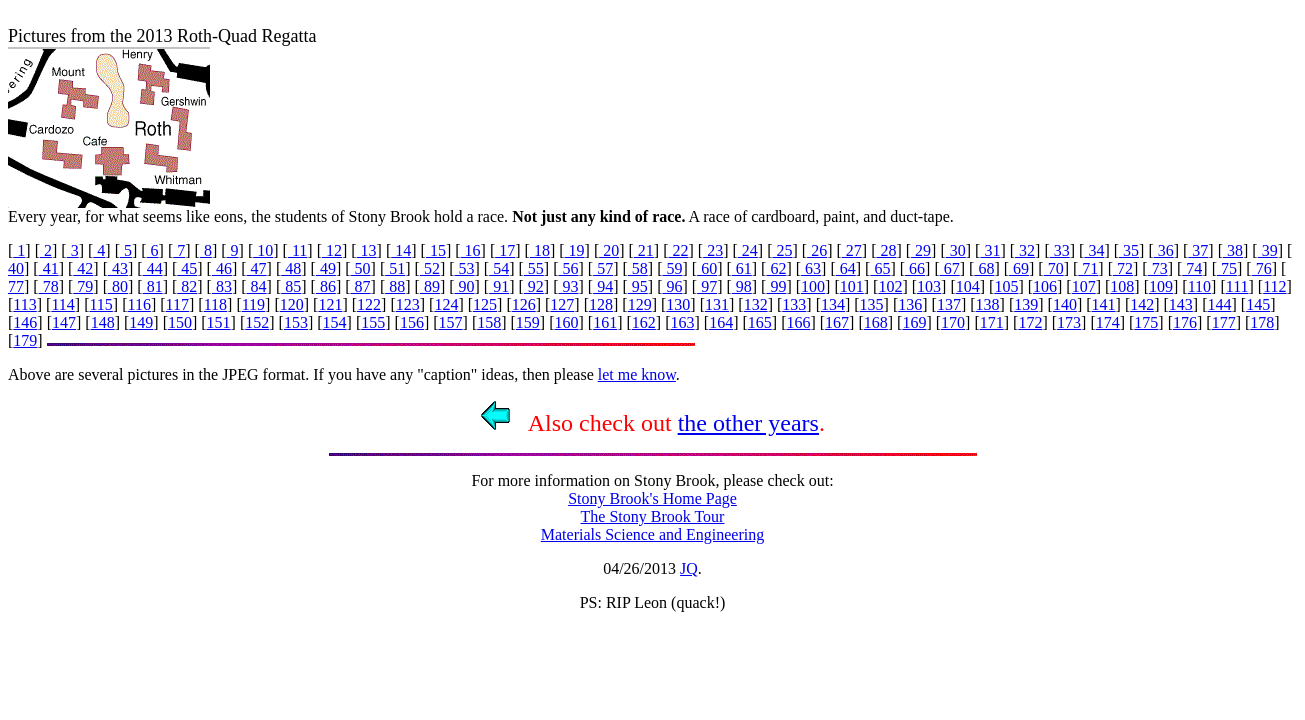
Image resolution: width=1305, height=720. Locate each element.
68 (984, 268)
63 (811, 268)
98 (742, 286)
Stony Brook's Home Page (652, 498)
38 (1233, 250)
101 (852, 286)
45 (187, 268)
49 (326, 268)
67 (950, 268)
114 (62, 304)
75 (1227, 268)
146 (25, 322)
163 (682, 322)
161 (605, 322)
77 (16, 286)
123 (408, 304)
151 (219, 322)
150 (180, 322)
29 (921, 250)
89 (430, 286)
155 (373, 322)
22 (679, 250)
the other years (748, 423)
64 (846, 268)
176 (1185, 322)
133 (794, 304)
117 (177, 304)
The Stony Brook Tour (653, 516)
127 (562, 304)
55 (534, 268)
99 (776, 286)
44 (153, 268)
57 (603, 268)
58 (638, 268)
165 (760, 322)
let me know (637, 374)
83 (222, 286)
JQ (689, 568)
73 (1158, 268)
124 (446, 304)
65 (880, 268)
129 (640, 304)
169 (914, 322)
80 (118, 286)
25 (782, 250)
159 (528, 322)
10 (263, 250)
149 (141, 322)
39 (1268, 250)
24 (748, 250)
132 (756, 304)
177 (1224, 322)
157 (451, 322)
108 (1122, 286)
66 (915, 268)
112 (1274, 286)
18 (540, 250)
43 (118, 268)
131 (717, 304)
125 (485, 304)
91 (499, 286)
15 (436, 250)
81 (153, 286)
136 (910, 304)
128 (601, 304)
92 (534, 286)
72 (1123, 268)
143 (1181, 304)
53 (465, 268)
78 (49, 286)
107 (1084, 286)
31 (990, 250)
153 (296, 322)
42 (83, 268)
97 (707, 286)
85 (291, 286)
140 (1065, 304)
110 (1199, 286)
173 (1069, 322)
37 (1198, 250)
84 (257, 286)
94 (603, 286)
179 (25, 340)
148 (103, 322)
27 (852, 250)
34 (1094, 250)
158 (489, 322)
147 (64, 322)
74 (1192, 268)
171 (992, 322)
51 (395, 268)
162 (644, 322)
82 (187, 286)
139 (1026, 304)
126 (524, 304)
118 (215, 304)
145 (1258, 304)
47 (257, 268)
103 (929, 286)
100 (813, 286)
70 (1054, 268)
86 (326, 286)
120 (292, 304)
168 (876, 322)
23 (713, 250)
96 (672, 286)
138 (988, 304)
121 (330, 304)
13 (367, 250)
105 (1006, 286)
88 (395, 286)
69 (1019, 268)
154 (335, 322)
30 (956, 250)
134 (833, 304)
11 (297, 250)
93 (569, 286)
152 (257, 322)
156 (412, 322)
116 (139, 304)
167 (837, 322)
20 (609, 250)
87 (361, 286)
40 (16, 268)
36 (1164, 250)
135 (872, 304)
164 (721, 322)
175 (1146, 322)
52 (430, 268)
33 (1060, 250)
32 (1025, 250)
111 (1237, 286)
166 (798, 322)
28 (886, 250)
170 (953, 322)
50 (361, 268)
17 (505, 250)
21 (644, 250)
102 (890, 286)
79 (83, 286)
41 (49, 268)
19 (575, 250)
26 (817, 250)
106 (1045, 286)
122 (369, 304)
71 (1088, 268)
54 (499, 268)
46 (222, 268)
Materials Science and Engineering (652, 534)
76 (1262, 268)
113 (24, 304)
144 (1220, 304)
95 (638, 286)
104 (968, 286)
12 (332, 250)
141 (1104, 304)
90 (465, 286)
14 (401, 250)
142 (1142, 304)
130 (678, 304)
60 (707, 268)
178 (1262, 322)
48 (291, 268)
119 (253, 304)
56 (569, 268)
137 (949, 304)
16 (471, 250)
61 (742, 268)
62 (776, 268)
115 (100, 304)
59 (672, 268)
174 (1108, 322)
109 (1161, 286)
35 (1129, 250)
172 (1030, 322)
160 (567, 322)
